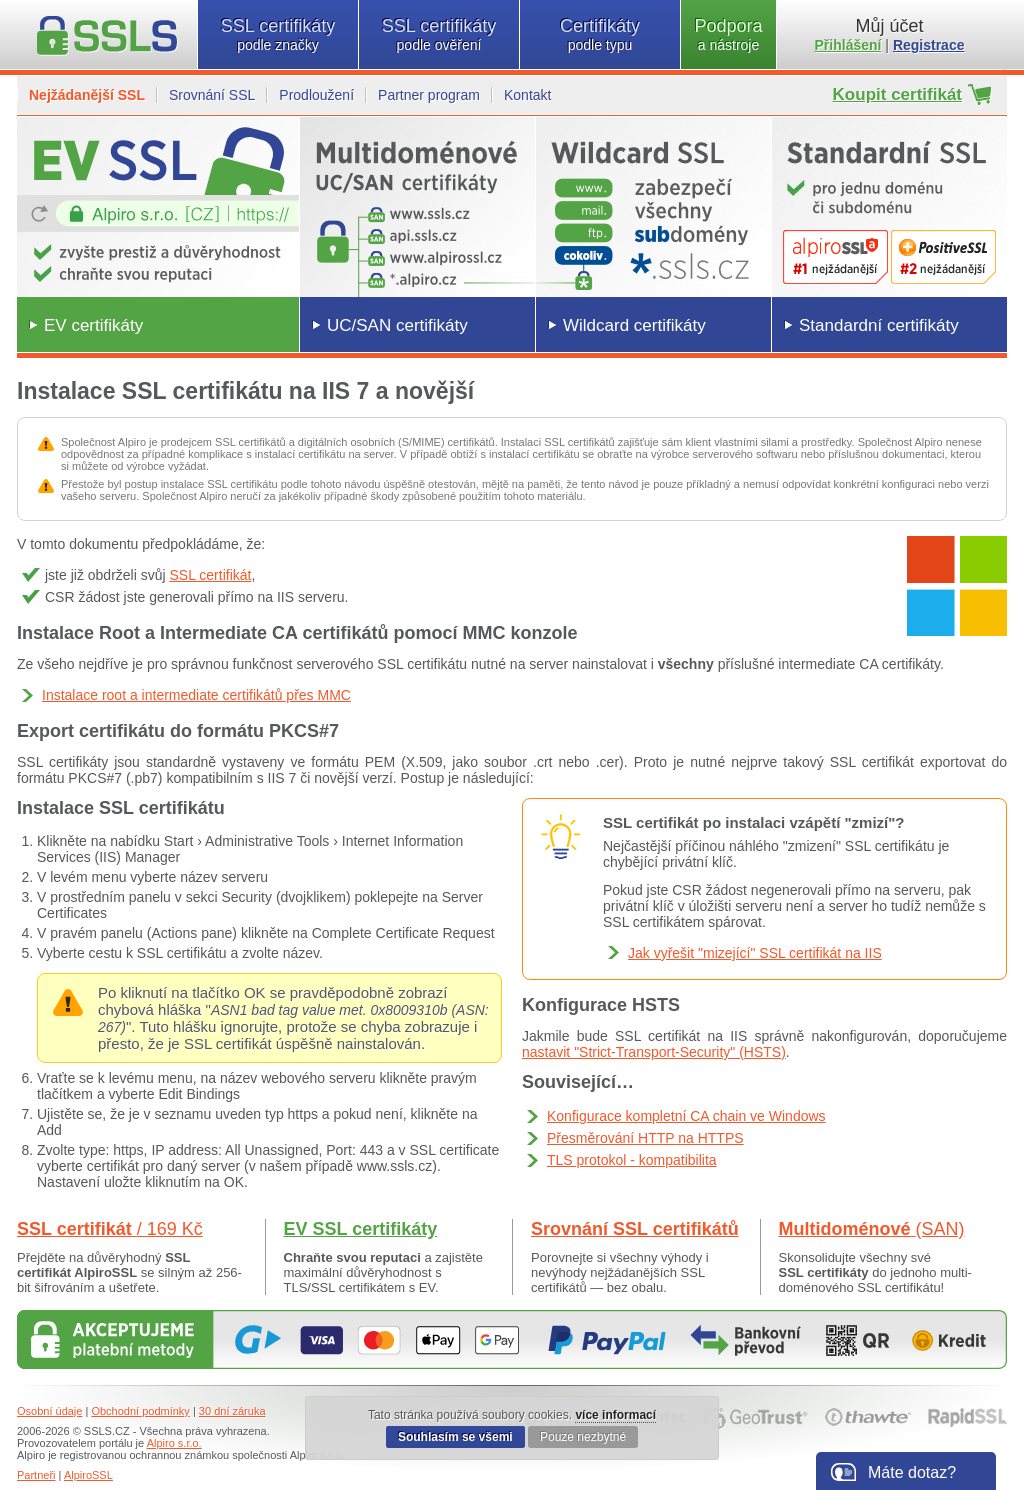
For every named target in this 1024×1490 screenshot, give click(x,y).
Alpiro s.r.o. (174, 1443)
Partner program (429, 95)
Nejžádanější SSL (87, 95)
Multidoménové (872, 1229)
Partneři (36, 1475)
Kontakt (527, 95)
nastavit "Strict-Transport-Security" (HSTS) (654, 1052)
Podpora (728, 34)
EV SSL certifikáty (361, 1229)
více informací (615, 1415)
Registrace (929, 45)
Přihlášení (848, 45)
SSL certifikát (211, 575)
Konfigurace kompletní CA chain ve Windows (686, 1116)
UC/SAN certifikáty (397, 325)
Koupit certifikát (897, 94)
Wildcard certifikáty (634, 325)
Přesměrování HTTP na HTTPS (645, 1138)
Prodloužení (316, 95)
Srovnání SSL (212, 95)
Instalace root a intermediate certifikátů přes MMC (196, 695)
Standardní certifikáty (879, 325)
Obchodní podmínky (140, 1411)
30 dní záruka (232, 1411)
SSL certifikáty (278, 34)
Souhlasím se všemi (455, 1437)
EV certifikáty (93, 325)
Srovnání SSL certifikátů (635, 1229)
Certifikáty (600, 34)
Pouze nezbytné (583, 1437)
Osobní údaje (49, 1411)
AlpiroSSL (88, 1475)
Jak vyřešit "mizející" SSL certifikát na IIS (755, 953)
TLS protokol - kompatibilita (632, 1160)
